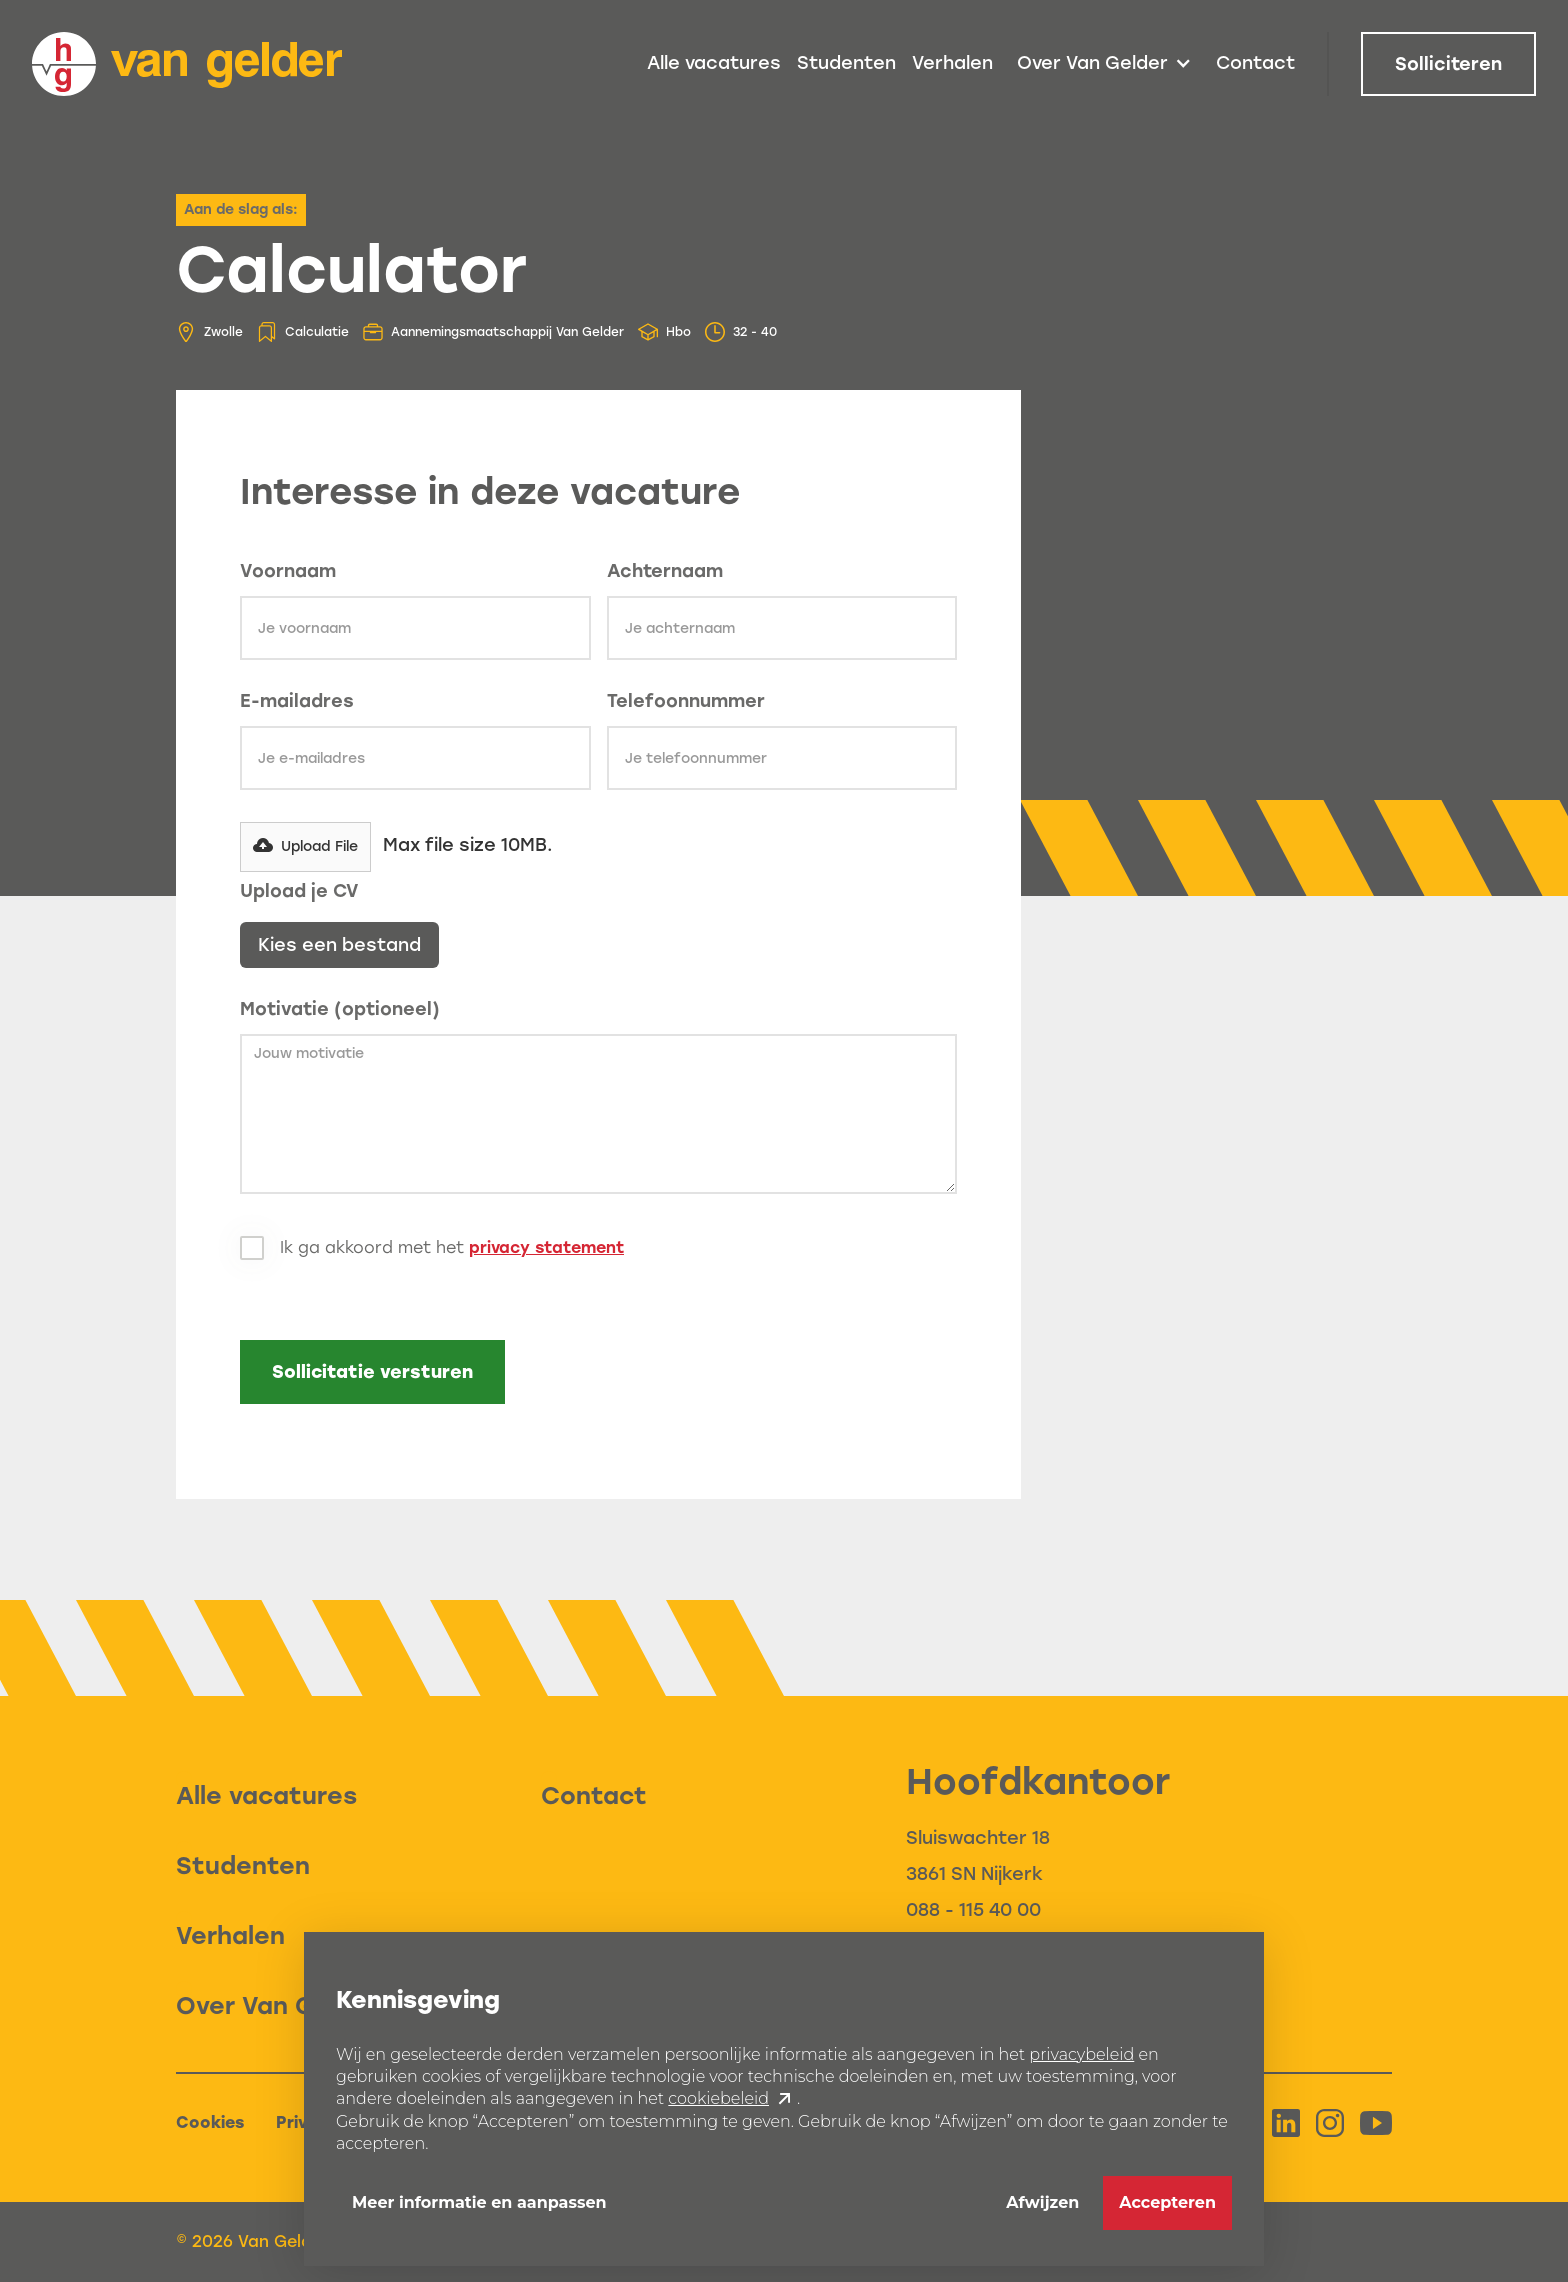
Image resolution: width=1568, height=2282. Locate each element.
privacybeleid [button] (1081, 2054)
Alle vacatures (714, 63)
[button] (1104, 64)
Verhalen (952, 63)
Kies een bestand (339, 945)
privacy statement (546, 1247)
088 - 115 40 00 (973, 1910)
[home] (187, 64)
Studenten (846, 63)
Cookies (210, 2122)
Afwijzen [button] (1042, 2202)
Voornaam (288, 571)
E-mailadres (297, 701)
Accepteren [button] (1167, 2202)
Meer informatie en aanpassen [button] (479, 2202)
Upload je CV (299, 891)
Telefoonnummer (686, 701)
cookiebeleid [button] (718, 2099)
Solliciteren (1448, 64)
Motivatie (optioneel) (340, 1009)
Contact (1255, 63)
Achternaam (665, 571)
